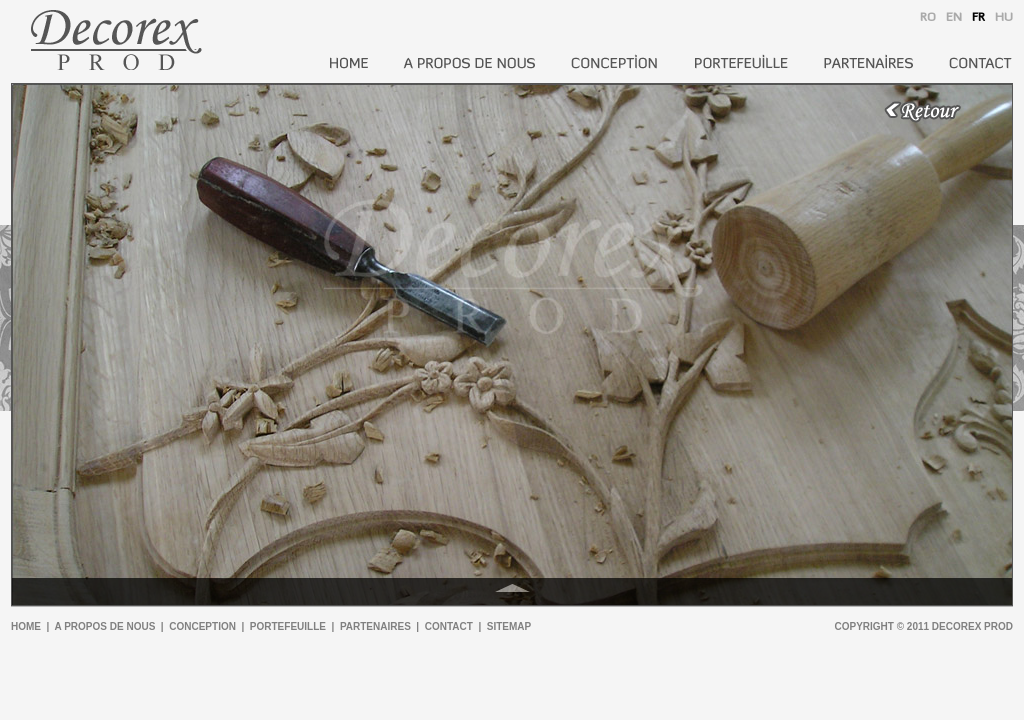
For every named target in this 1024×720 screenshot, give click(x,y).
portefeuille (288, 626)
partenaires (375, 626)
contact (449, 626)
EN (954, 18)
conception (202, 626)
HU (1004, 18)
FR (978, 18)
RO (928, 18)
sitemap (509, 626)
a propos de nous (105, 626)
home (26, 626)
